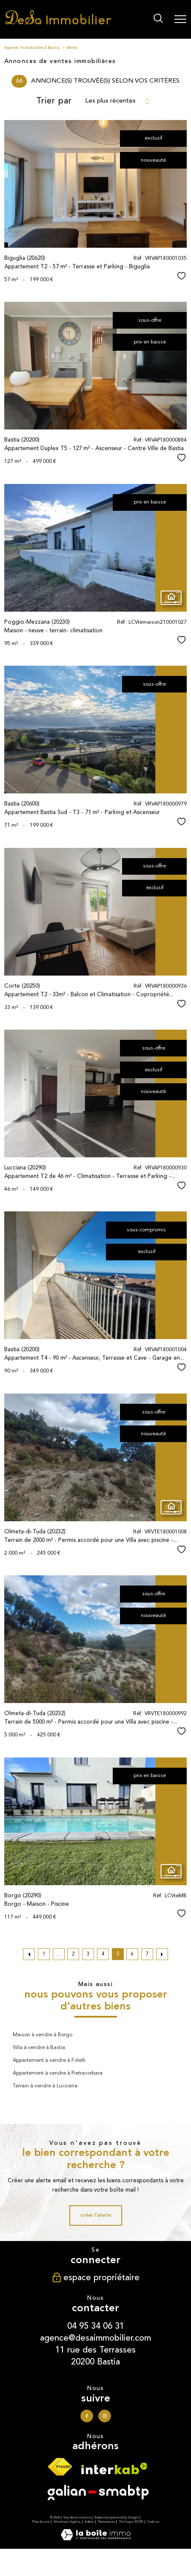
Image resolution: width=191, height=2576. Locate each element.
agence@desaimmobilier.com (95, 2337)
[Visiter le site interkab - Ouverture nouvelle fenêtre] (114, 2471)
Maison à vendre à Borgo (42, 2035)
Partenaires (106, 2522)
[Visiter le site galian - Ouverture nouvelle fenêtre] (98, 2495)
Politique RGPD (131, 2522)
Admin (89, 2522)
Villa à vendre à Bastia (39, 2047)
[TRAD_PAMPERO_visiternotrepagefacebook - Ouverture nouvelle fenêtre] (86, 2416)
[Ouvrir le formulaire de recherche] (158, 19)
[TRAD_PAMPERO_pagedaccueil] (58, 23)
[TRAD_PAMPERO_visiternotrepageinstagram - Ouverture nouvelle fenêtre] (104, 2416)
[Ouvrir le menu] (180, 19)
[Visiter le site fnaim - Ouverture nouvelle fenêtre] (59, 2469)
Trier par (54, 101)
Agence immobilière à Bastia (32, 48)
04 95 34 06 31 (95, 2326)
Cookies (153, 2522)
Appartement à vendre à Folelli (49, 2060)
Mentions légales (67, 2522)
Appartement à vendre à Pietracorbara (58, 2073)
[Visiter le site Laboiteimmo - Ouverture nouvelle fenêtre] (96, 2539)
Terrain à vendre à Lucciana (45, 2086)
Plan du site (41, 2522)
